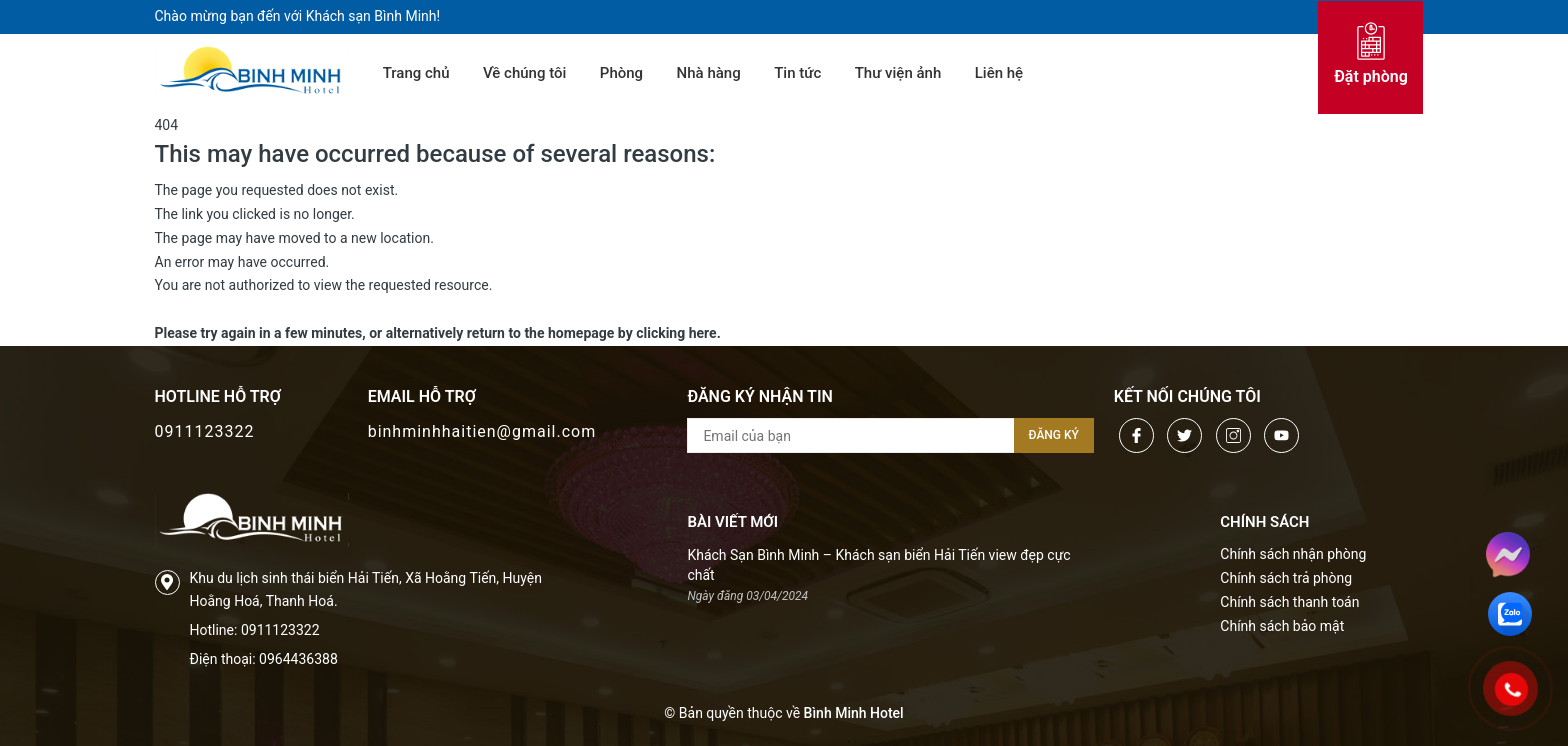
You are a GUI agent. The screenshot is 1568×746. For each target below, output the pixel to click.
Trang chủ (416, 73)
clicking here (676, 333)
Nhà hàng (709, 73)
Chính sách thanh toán (1289, 602)
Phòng (621, 73)
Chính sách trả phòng (1286, 578)
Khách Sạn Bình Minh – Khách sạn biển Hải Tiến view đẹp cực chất (878, 565)
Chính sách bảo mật (1282, 626)
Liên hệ (999, 73)
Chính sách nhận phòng (1293, 554)
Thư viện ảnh (898, 73)
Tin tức (797, 73)
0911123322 (205, 431)
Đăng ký (1054, 435)
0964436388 (298, 659)
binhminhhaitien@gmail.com (482, 431)
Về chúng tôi (524, 73)
